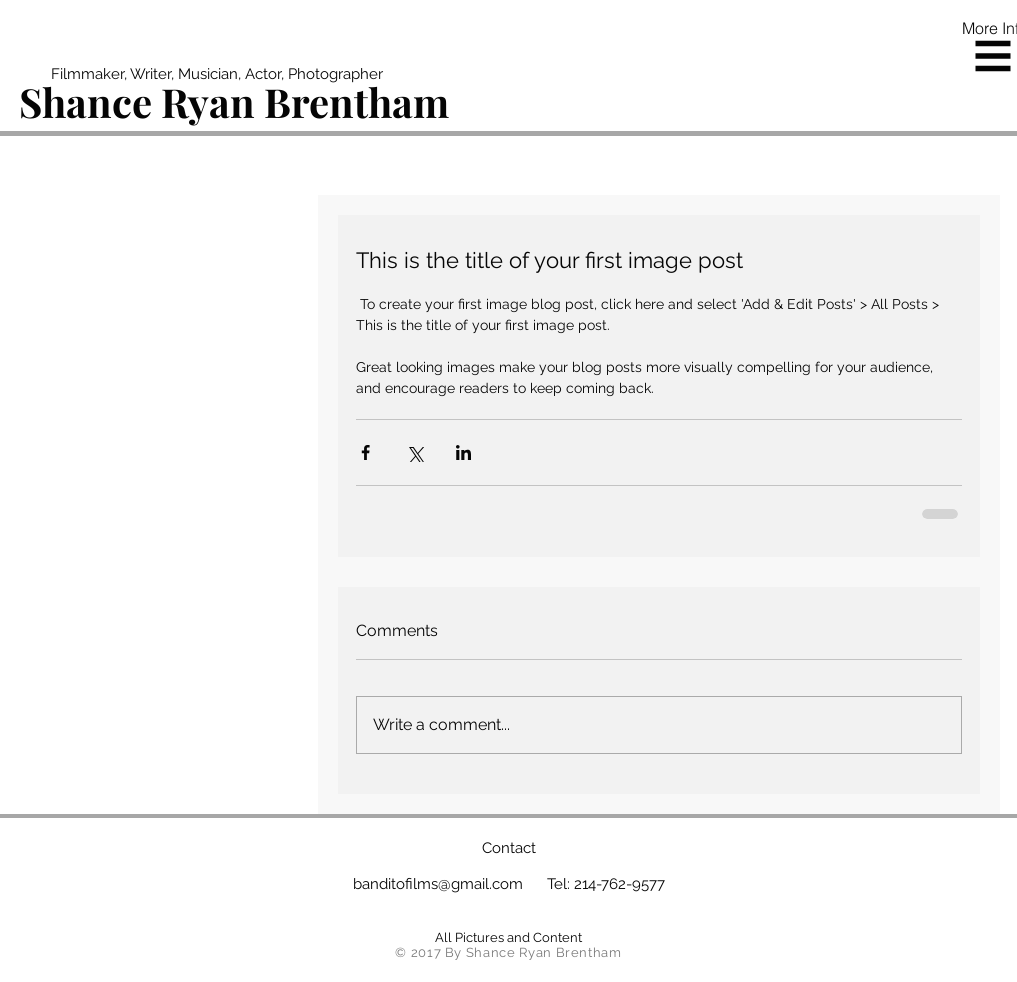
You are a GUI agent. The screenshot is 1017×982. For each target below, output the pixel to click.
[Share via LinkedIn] (463, 452)
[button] (993, 56)
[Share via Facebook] (365, 452)
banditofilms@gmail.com (438, 884)
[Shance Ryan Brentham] (235, 102)
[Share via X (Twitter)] (414, 452)
